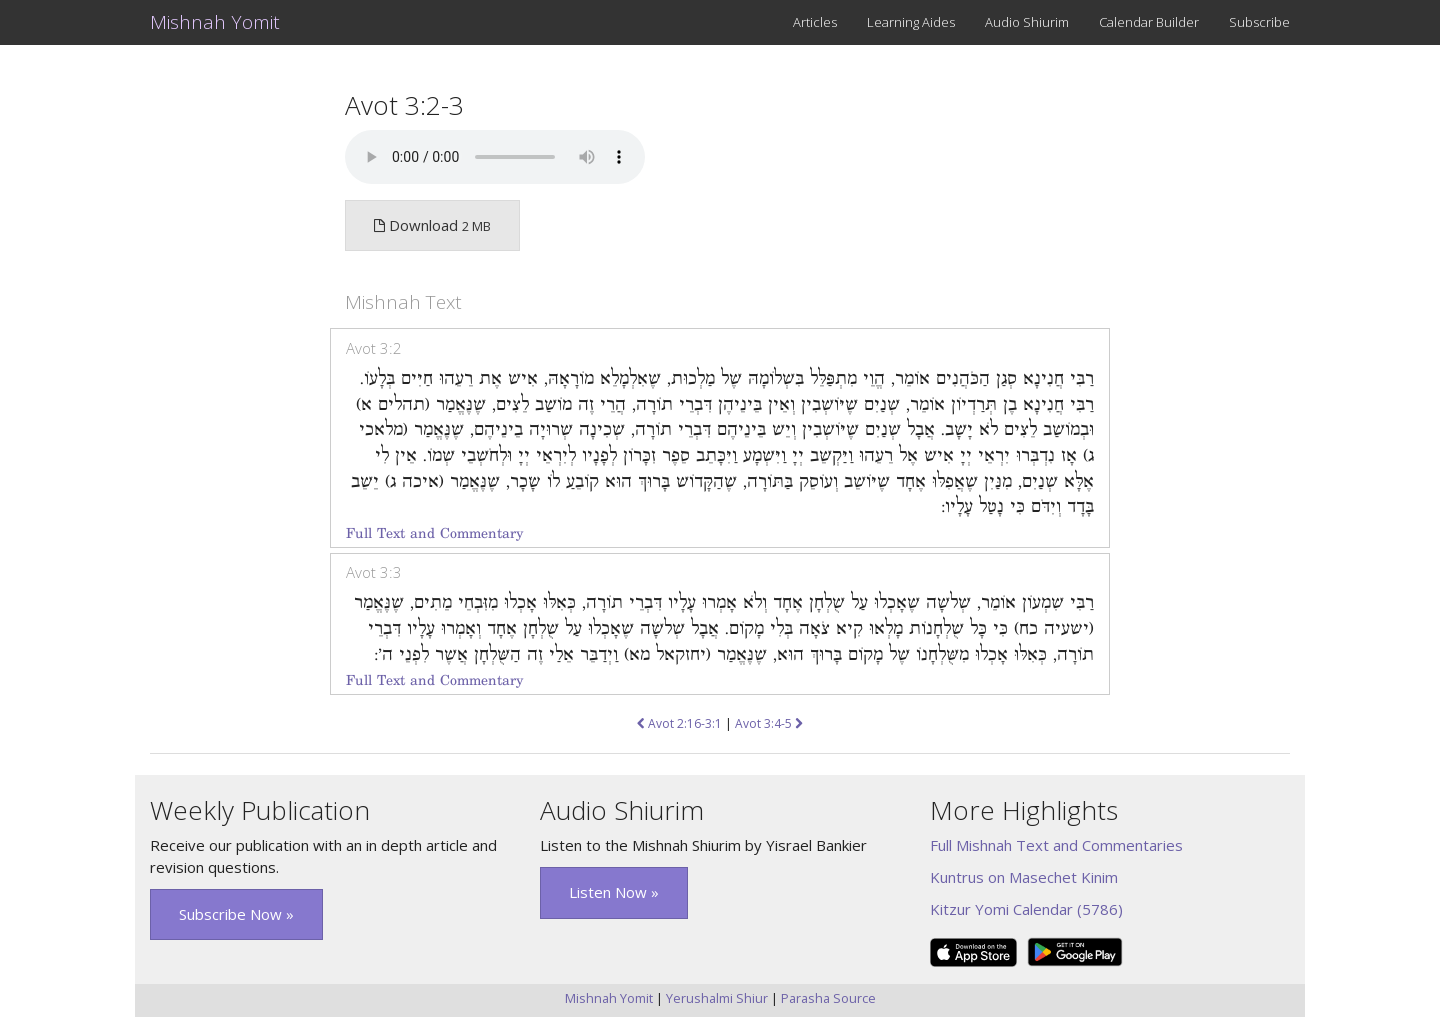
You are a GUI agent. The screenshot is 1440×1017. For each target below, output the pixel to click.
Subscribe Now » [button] (236, 914)
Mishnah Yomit (215, 22)
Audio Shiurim (1027, 22)
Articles (815, 22)
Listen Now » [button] (614, 892)
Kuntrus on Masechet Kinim (1024, 877)
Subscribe (1259, 22)
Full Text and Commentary (434, 533)
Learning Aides (911, 22)
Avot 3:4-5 (769, 723)
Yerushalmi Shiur (717, 998)
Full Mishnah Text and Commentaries (1056, 845)
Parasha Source (828, 998)
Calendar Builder (1149, 22)
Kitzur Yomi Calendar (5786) (1026, 909)
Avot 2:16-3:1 (679, 723)
